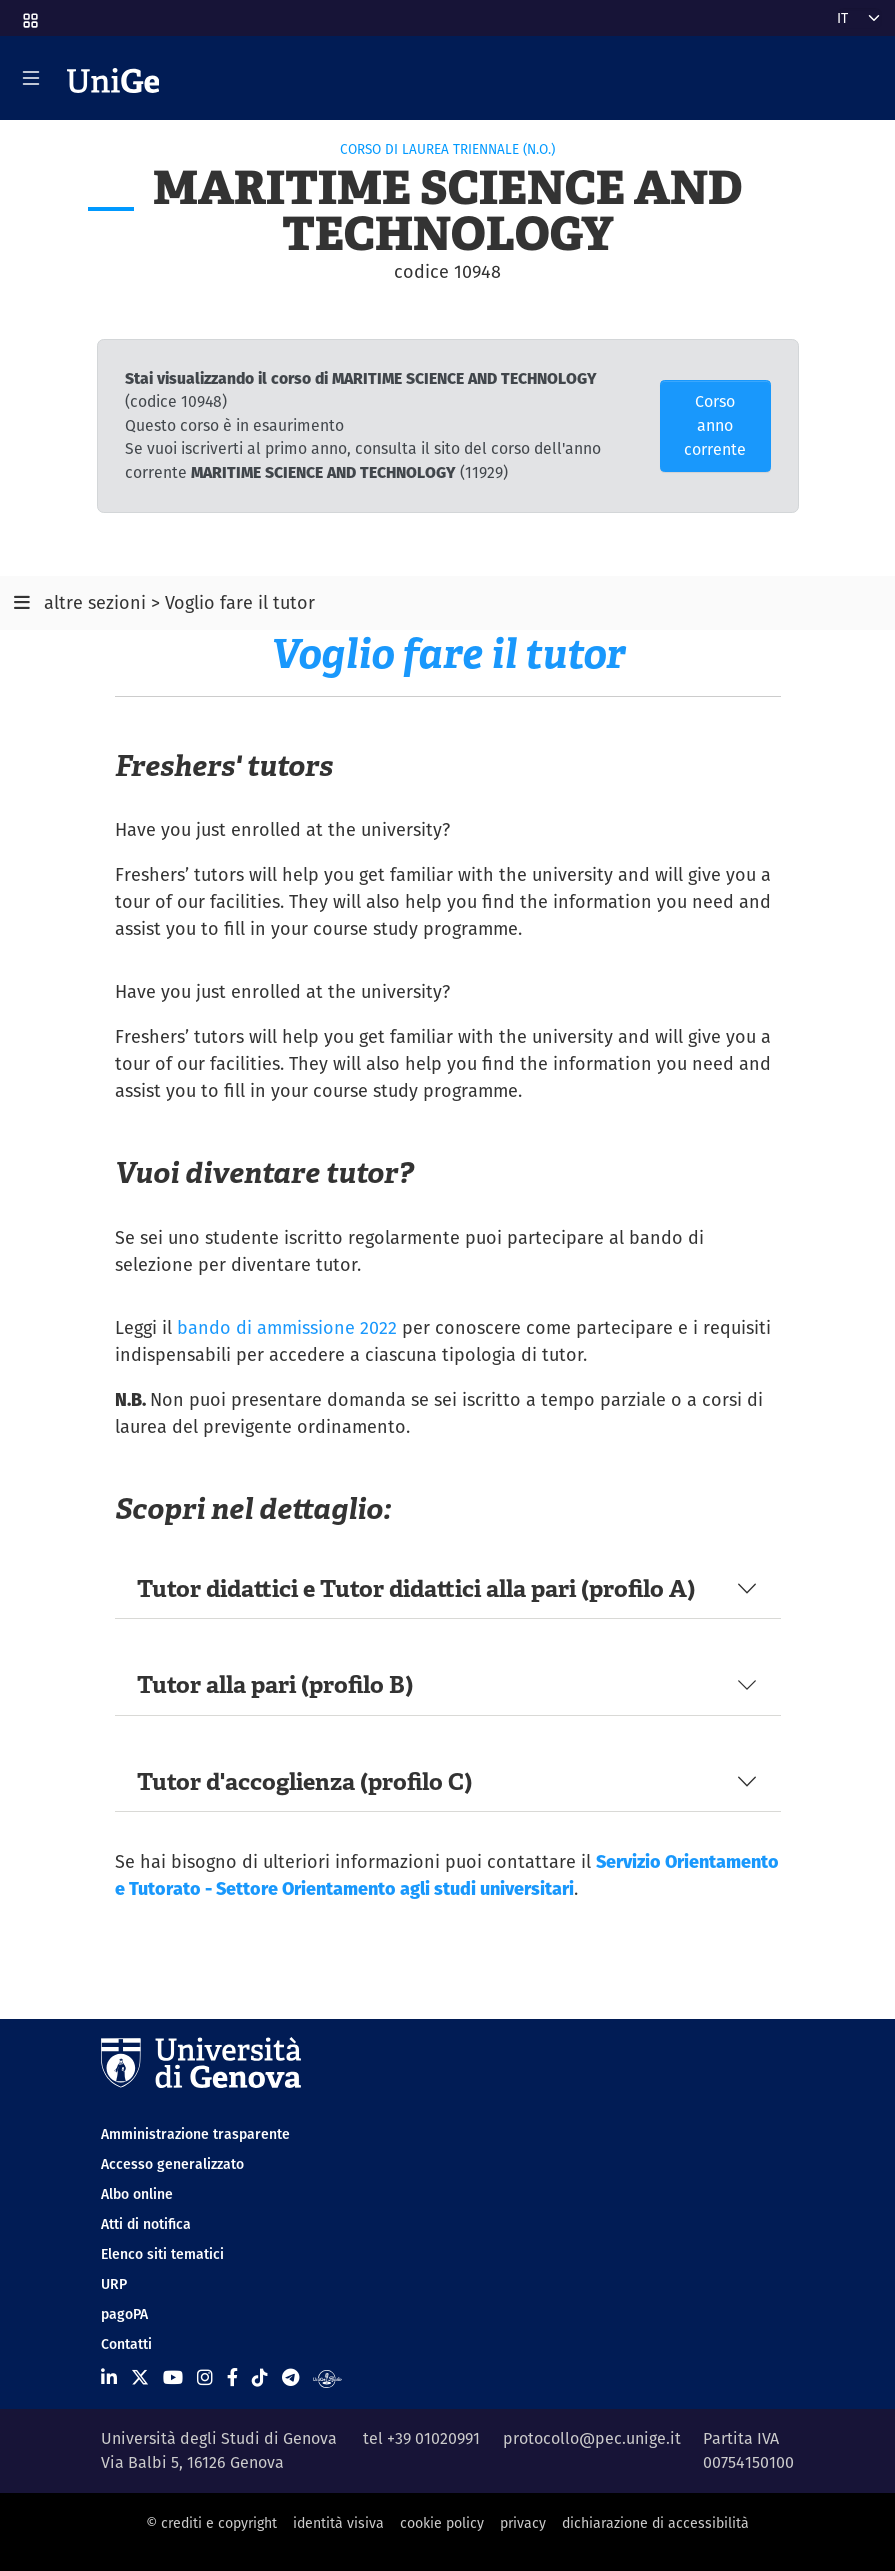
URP (114, 2284)
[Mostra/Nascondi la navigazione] (31, 78)
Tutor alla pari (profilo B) (275, 1684)
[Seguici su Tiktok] (260, 2377)
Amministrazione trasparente (195, 2134)
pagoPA (124, 2314)
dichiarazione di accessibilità (655, 2523)
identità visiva (338, 2523)
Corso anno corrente (715, 425)
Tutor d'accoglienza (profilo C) (304, 1781)
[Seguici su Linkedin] (109, 2377)
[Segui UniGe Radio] (327, 2377)
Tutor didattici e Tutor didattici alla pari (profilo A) (416, 1588)
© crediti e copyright (211, 2523)
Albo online (137, 2194)
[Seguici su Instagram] (205, 2377)
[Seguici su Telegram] (290, 2377)
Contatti (126, 2344)
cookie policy (442, 2523)
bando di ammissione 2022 (287, 1327)
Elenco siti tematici (162, 2254)
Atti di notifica (146, 2224)
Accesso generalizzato (172, 2164)
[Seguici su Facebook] (232, 2377)
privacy (523, 2523)
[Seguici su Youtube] (173, 2377)
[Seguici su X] (140, 2377)
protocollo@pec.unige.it (592, 2438)
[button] (29, 14)
